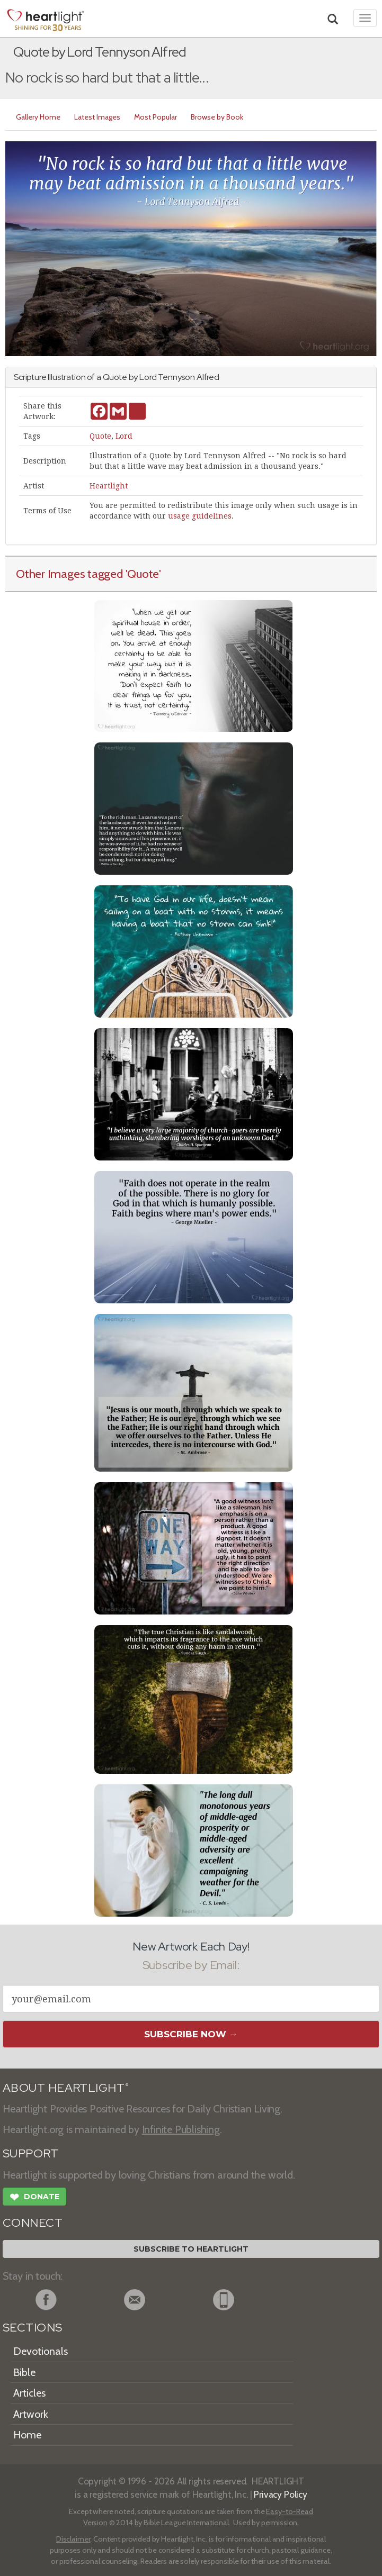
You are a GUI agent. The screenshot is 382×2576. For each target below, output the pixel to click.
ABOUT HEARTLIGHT (66, 2088)
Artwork (30, 2414)
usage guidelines (200, 516)
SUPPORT (30, 2153)
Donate (34, 2198)
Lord (124, 436)
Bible (24, 2372)
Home (27, 2434)
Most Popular (155, 117)
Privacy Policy (280, 2494)
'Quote (142, 573)
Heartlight (109, 486)
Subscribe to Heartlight (191, 2249)
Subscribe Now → (191, 2034)
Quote (100, 436)
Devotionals (40, 2351)
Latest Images (97, 117)
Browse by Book (217, 117)
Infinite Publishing (181, 2129)
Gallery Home (38, 117)
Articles (29, 2393)
